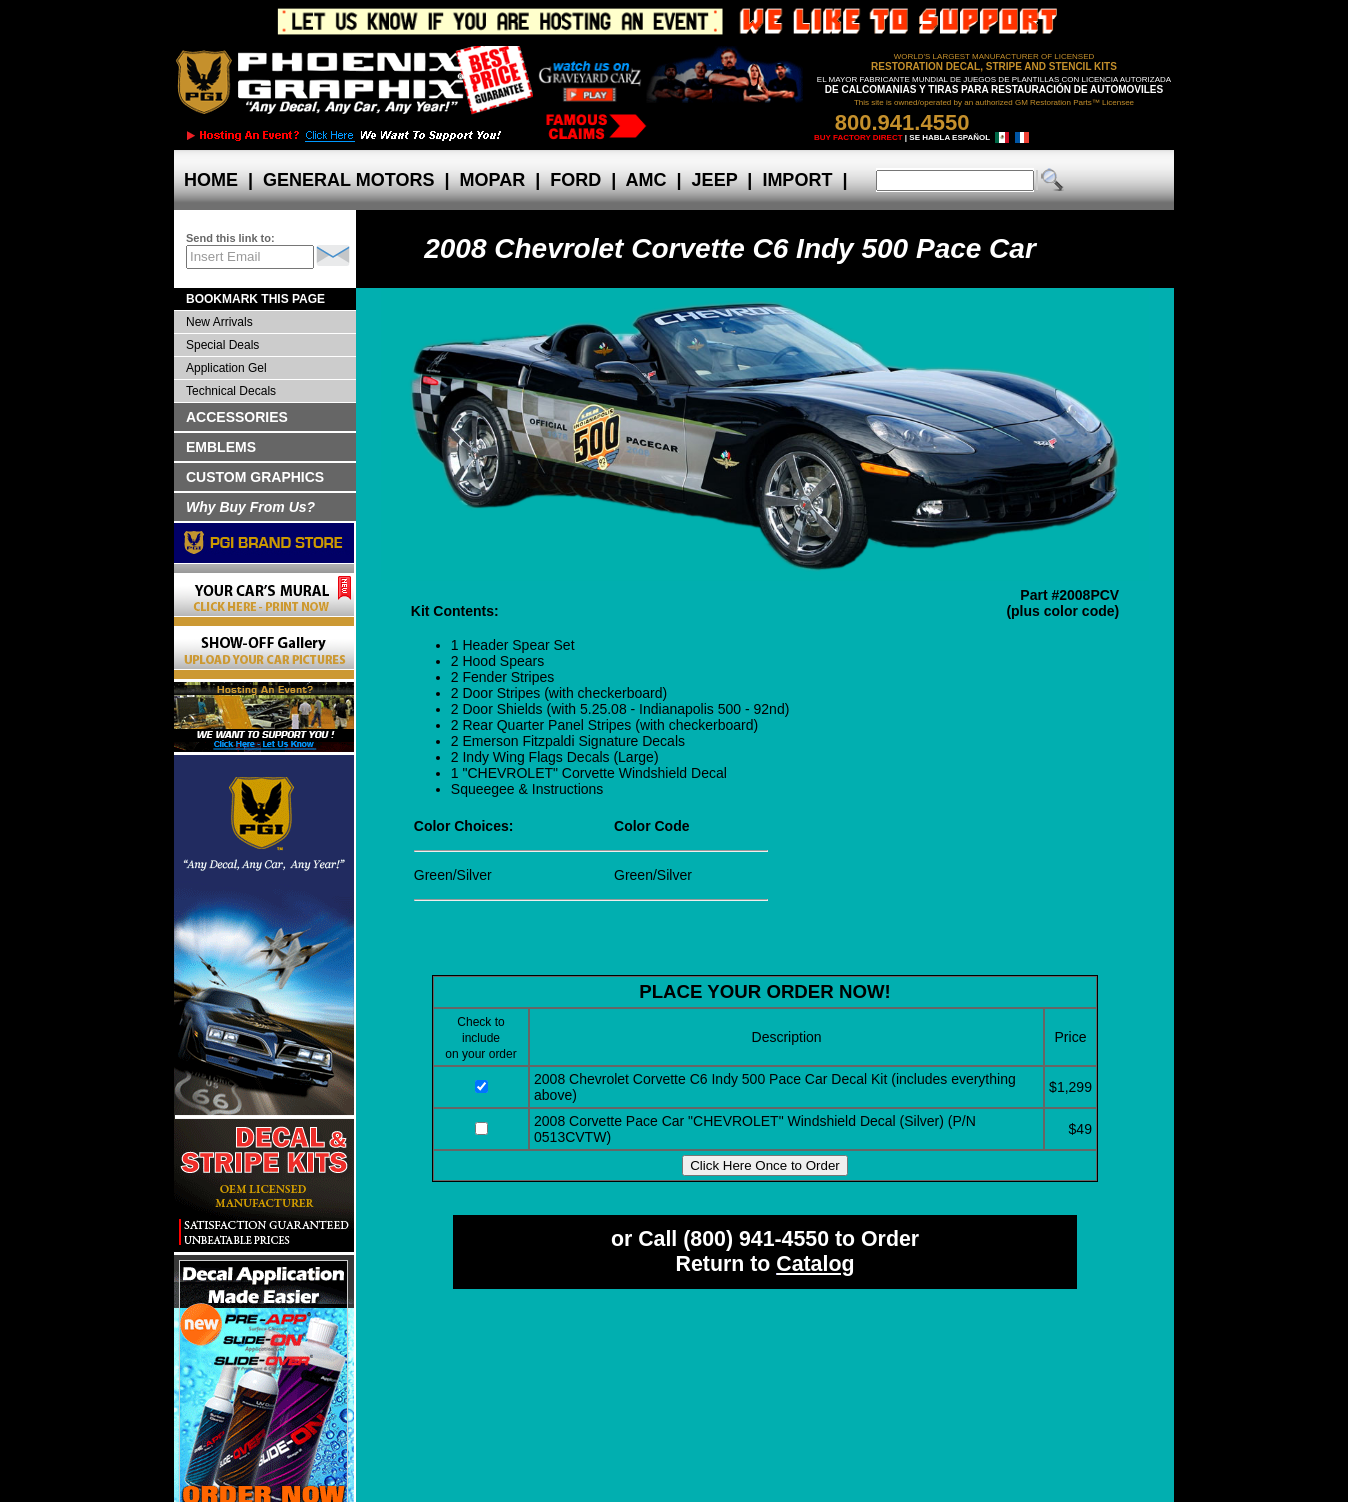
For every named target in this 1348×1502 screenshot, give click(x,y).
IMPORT (797, 180)
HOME (211, 180)
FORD (575, 180)
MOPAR (492, 180)
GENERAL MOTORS (348, 180)
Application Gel (226, 368)
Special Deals (222, 345)
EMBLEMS (221, 447)
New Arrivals (219, 322)
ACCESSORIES (237, 417)
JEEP (715, 180)
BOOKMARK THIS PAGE (255, 299)
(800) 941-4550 (756, 1239)
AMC (646, 180)
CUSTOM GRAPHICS (255, 477)
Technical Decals (231, 391)
